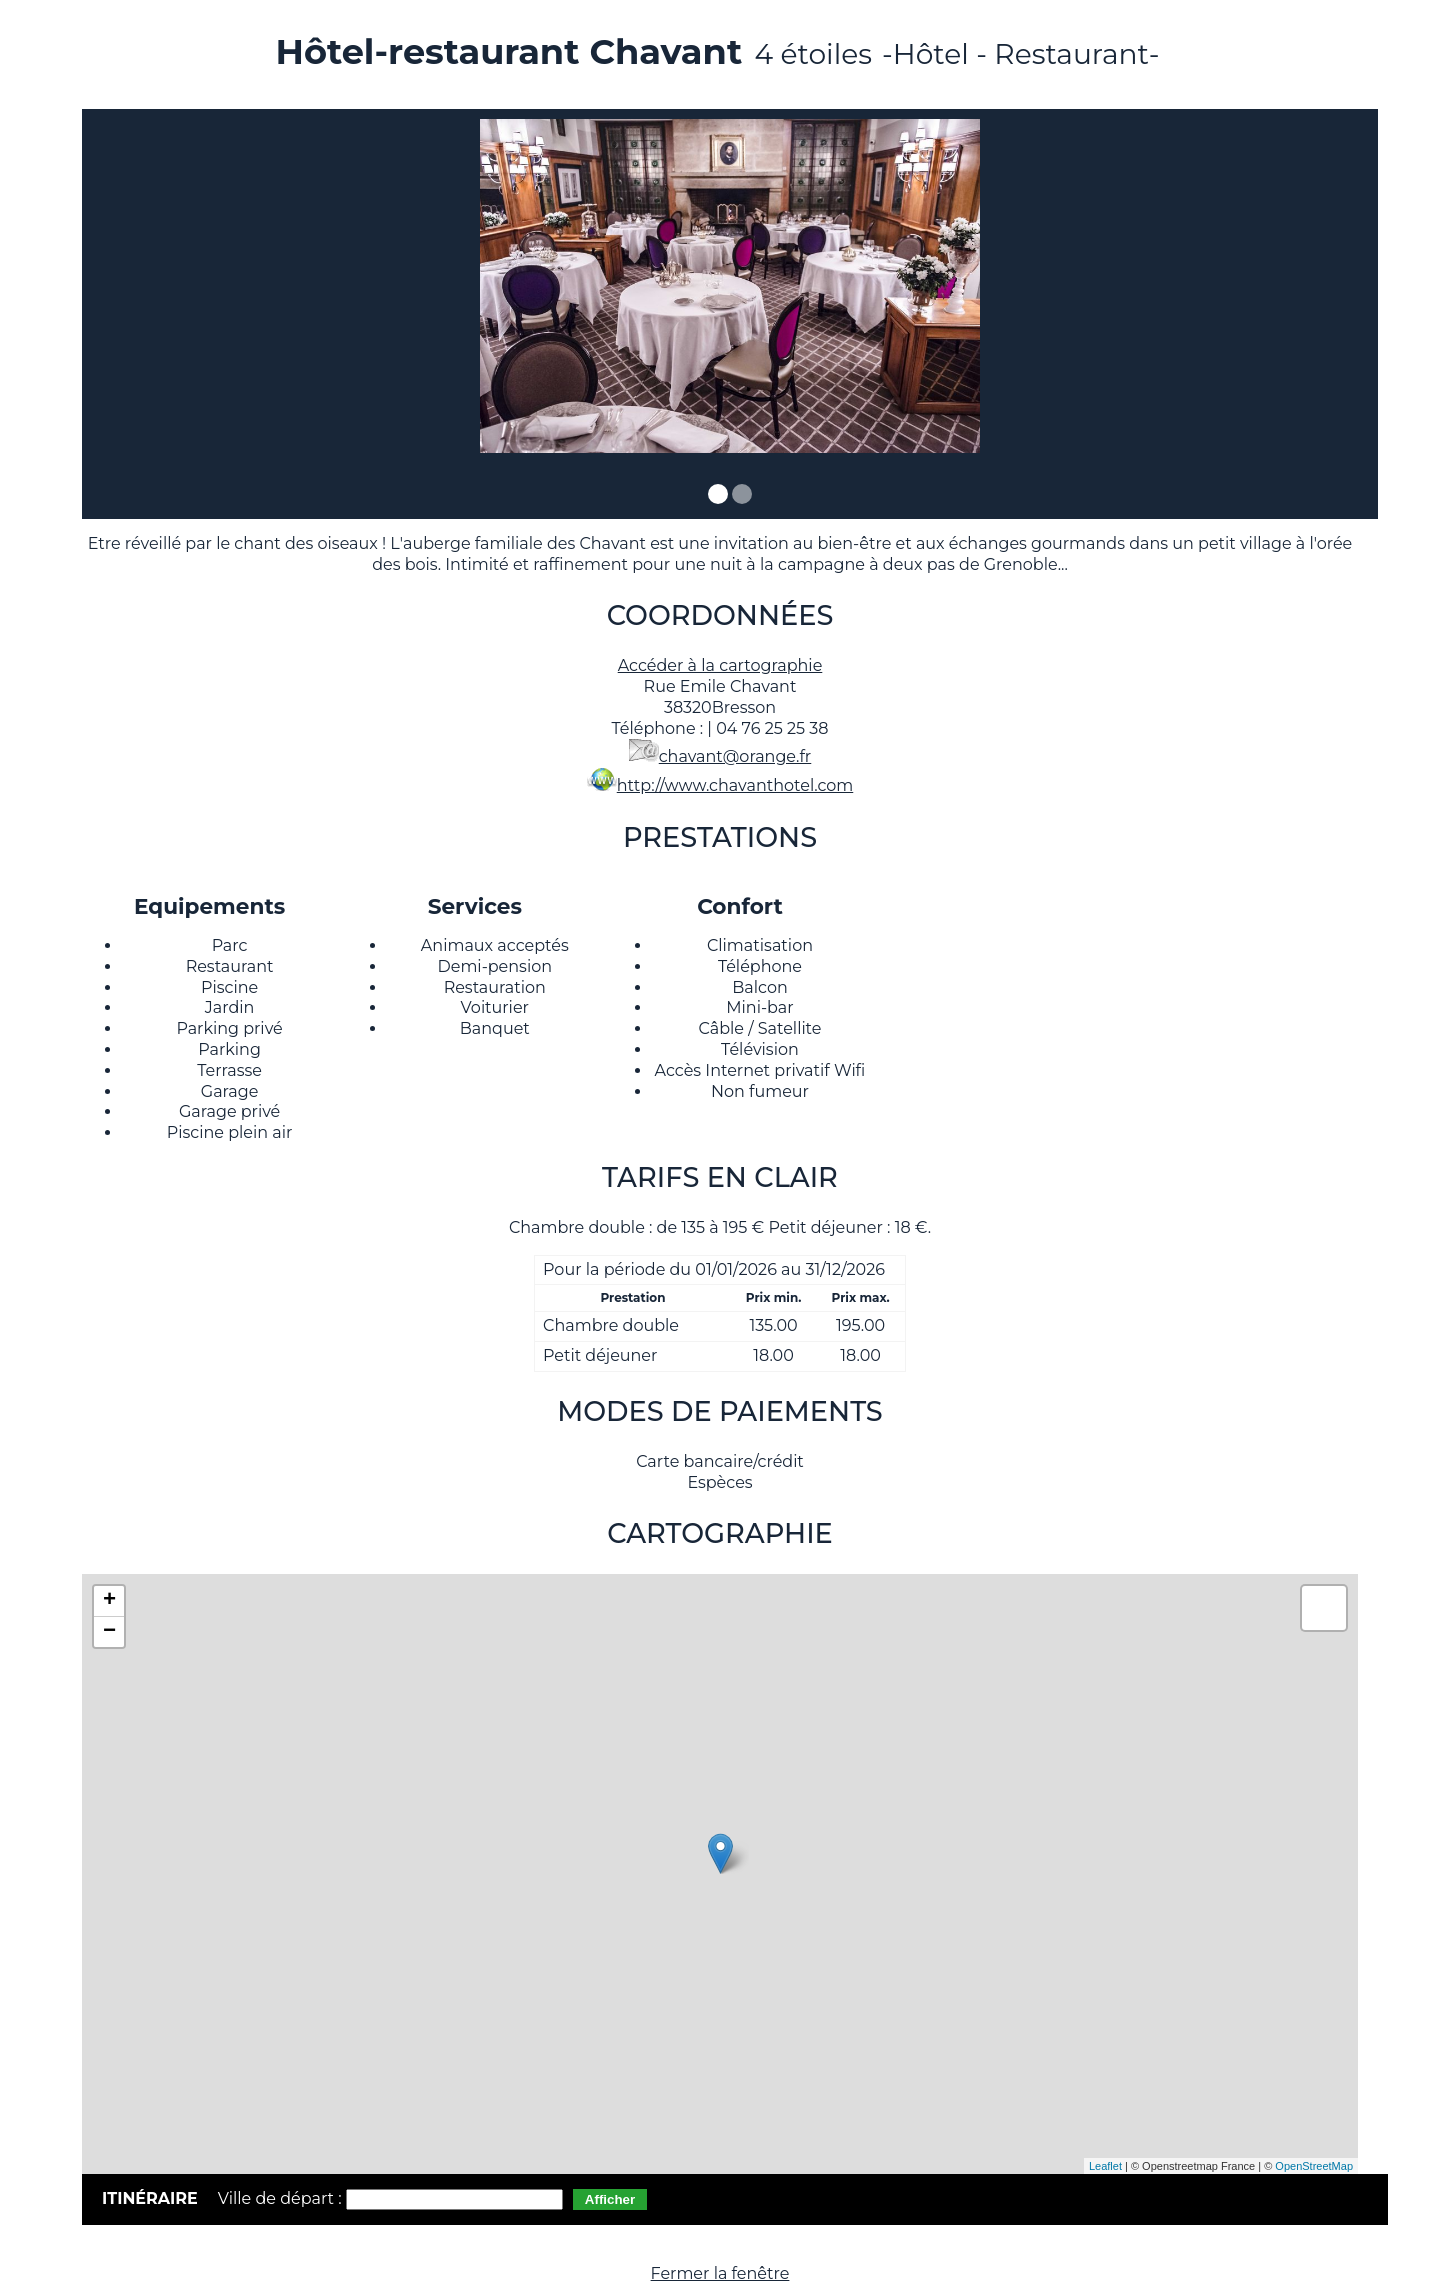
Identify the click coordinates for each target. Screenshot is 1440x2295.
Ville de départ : (282, 2198)
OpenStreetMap (1314, 2166)
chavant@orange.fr (735, 756)
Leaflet (1105, 2166)
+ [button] (109, 1601)
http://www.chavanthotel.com (735, 785)
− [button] (109, 1632)
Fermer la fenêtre (720, 2273)
